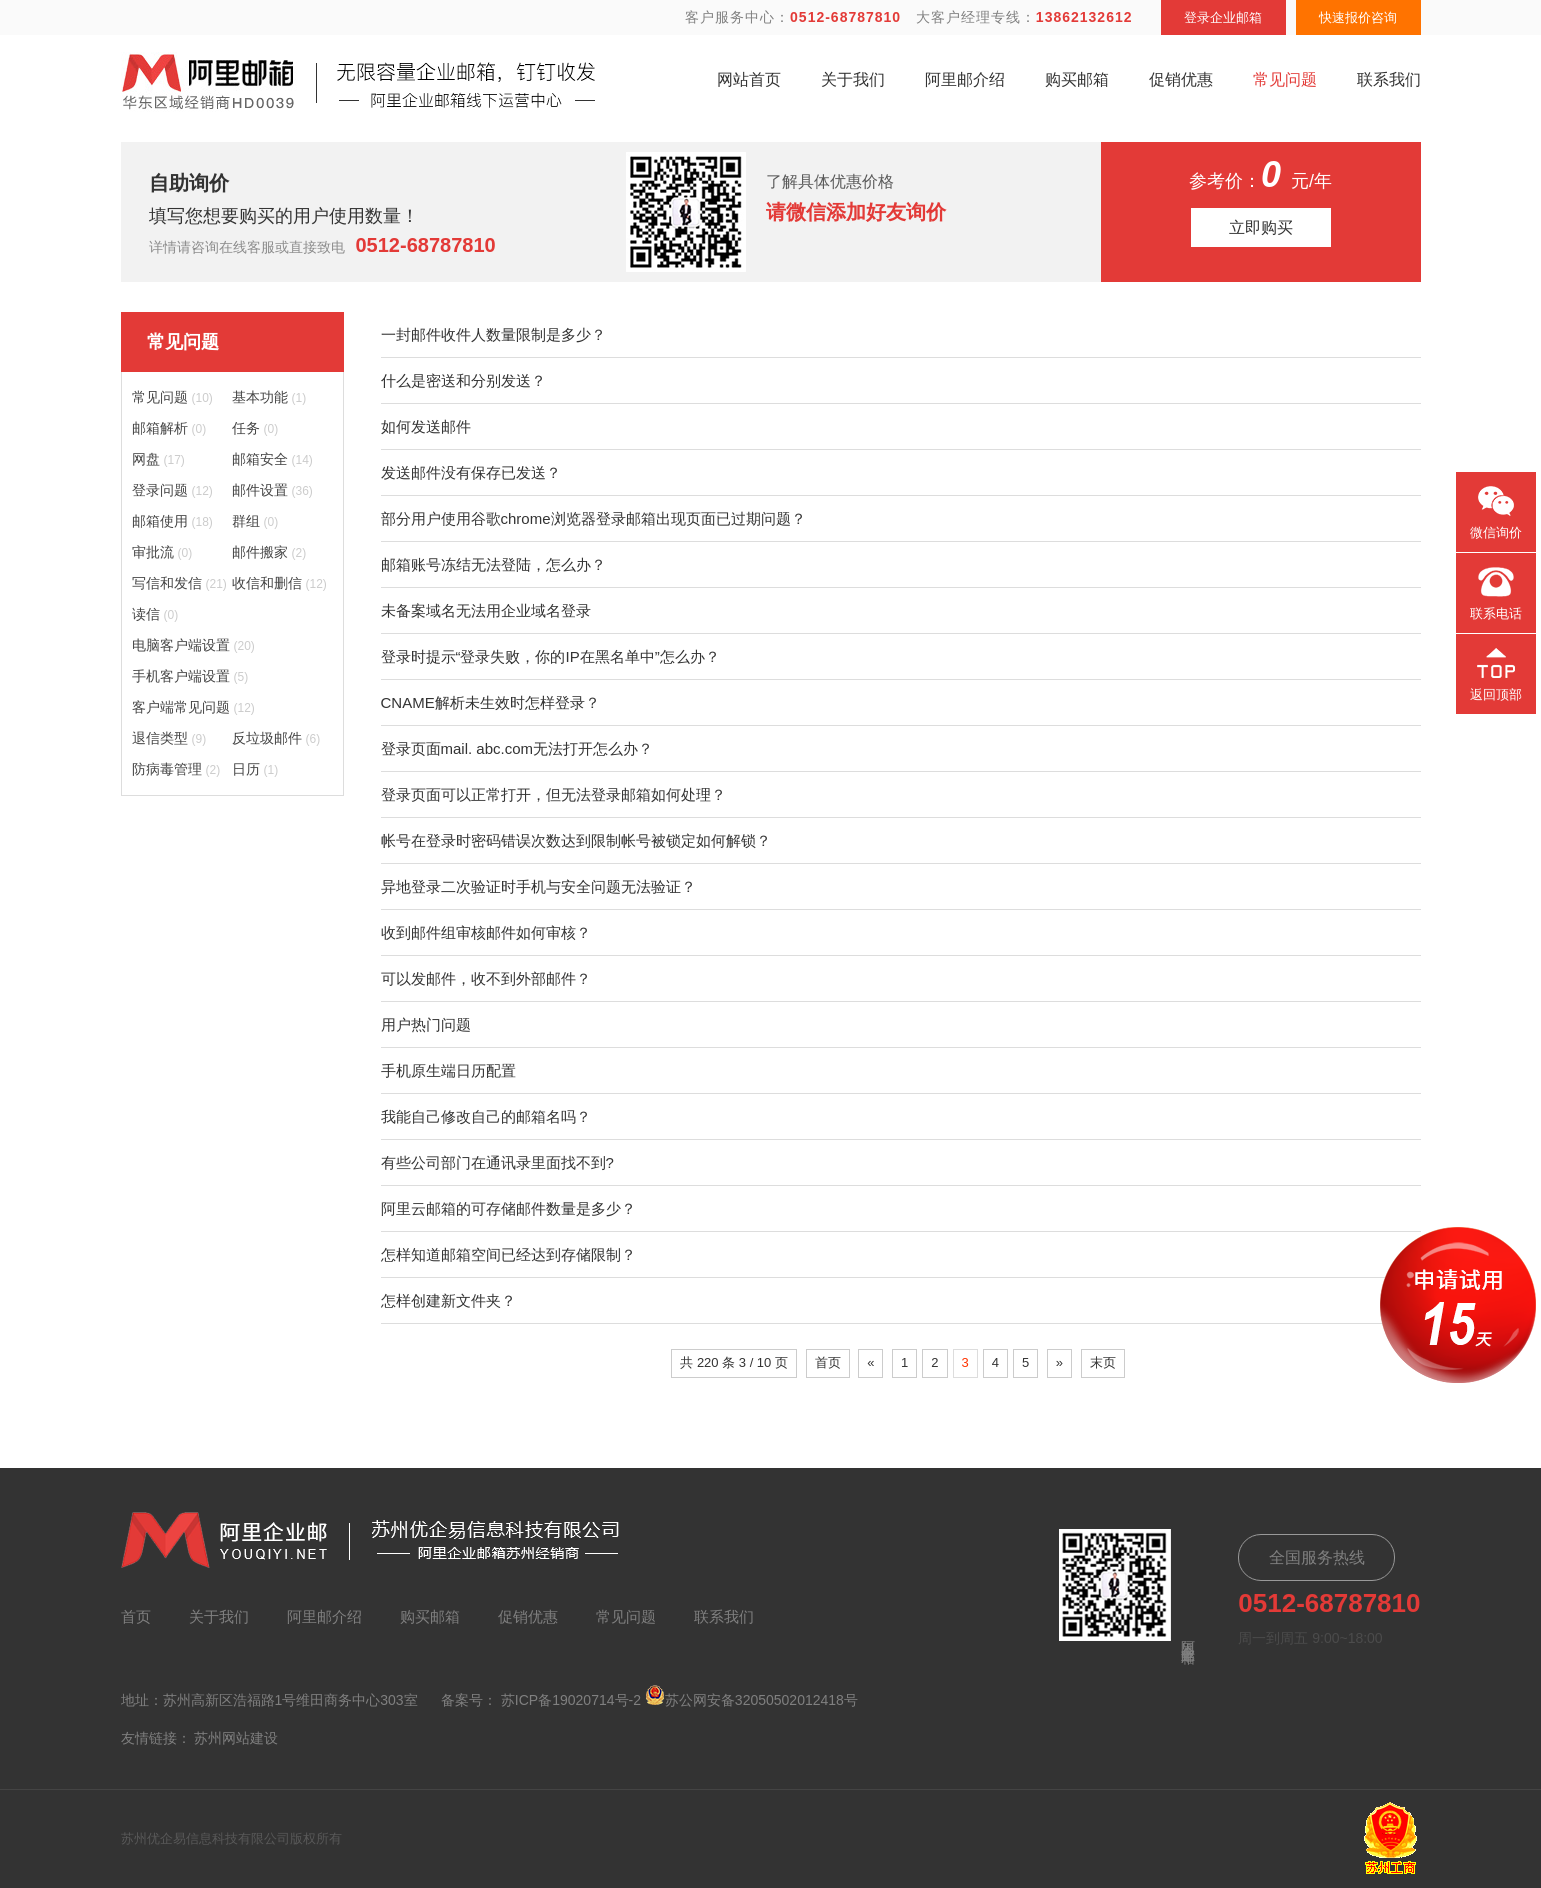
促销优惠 (1181, 79)
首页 (828, 1362)
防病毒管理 (176, 769)
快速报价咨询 (1358, 17)
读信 (155, 614)
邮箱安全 (272, 459)
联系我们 (1389, 79)
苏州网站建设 (236, 1738)
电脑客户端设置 (193, 645)
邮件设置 (272, 490)
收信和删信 (279, 583)
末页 (1103, 1362)
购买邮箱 (1077, 79)
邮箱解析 (169, 428)
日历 (255, 769)
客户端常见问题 (193, 707)
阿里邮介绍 (965, 79)
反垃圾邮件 (276, 738)
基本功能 (269, 397)
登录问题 (172, 490)
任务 (255, 428)
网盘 (158, 459)
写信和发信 (179, 583)
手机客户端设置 (190, 676)
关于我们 (853, 79)
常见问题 (1285, 79)
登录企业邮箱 (1223, 17)
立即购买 (1261, 227)
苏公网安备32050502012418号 (751, 1696)
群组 (255, 521)
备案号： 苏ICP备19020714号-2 (541, 1700)
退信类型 (169, 738)
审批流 (162, 552)
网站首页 (749, 79)
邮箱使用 (172, 521)
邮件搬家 (269, 552)
